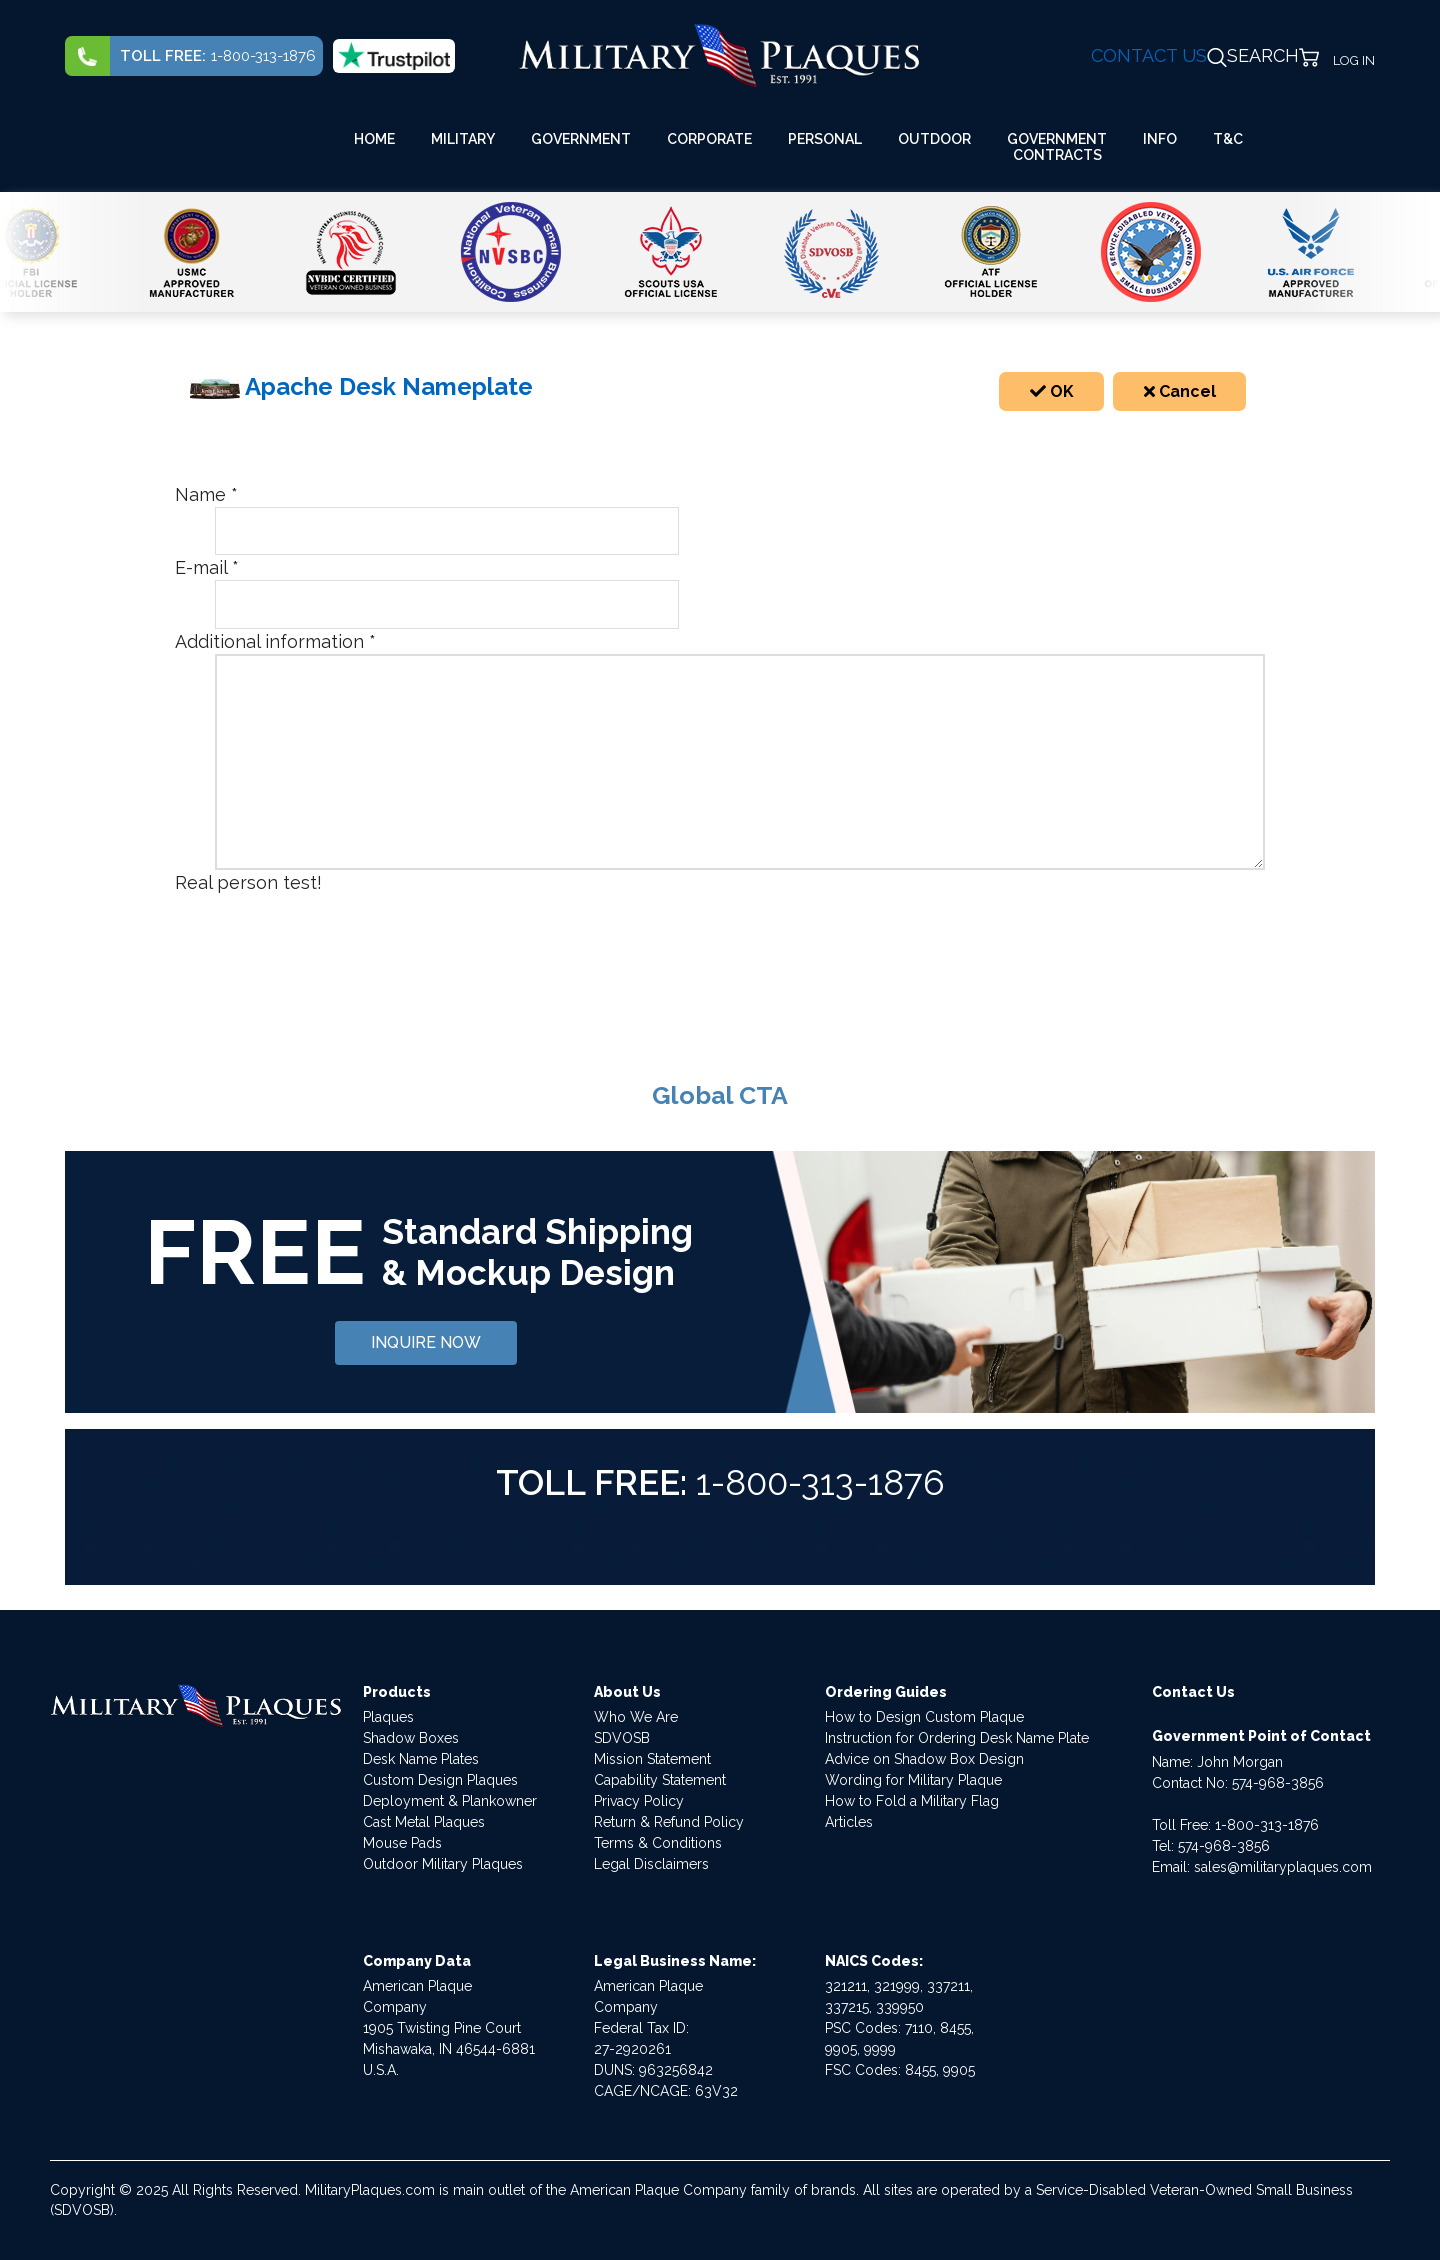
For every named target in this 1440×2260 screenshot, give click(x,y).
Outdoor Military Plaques (443, 1864)
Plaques (388, 1717)
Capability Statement (660, 1780)
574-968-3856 (1278, 1783)
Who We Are (636, 1717)
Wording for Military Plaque (913, 1780)
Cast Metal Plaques (424, 1822)
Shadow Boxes (411, 1738)
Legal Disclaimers (651, 1864)
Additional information (275, 641)
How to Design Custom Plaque (924, 1717)
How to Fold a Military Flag (912, 1801)
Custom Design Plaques (440, 1780)
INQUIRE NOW (426, 1342)
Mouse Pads (402, 1843)
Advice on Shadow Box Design (924, 1759)
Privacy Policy (639, 1801)
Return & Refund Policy (669, 1822)
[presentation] (367, 934)
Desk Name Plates (421, 1759)
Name (206, 494)
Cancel (1180, 391)
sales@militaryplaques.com (1283, 1867)
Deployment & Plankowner (450, 1801)
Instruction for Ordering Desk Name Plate (957, 1738)
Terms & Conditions (658, 1843)
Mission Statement (652, 1759)
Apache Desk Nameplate (361, 386)
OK (1052, 391)
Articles (849, 1822)
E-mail (207, 567)
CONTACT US (1149, 55)
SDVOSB (622, 1738)
